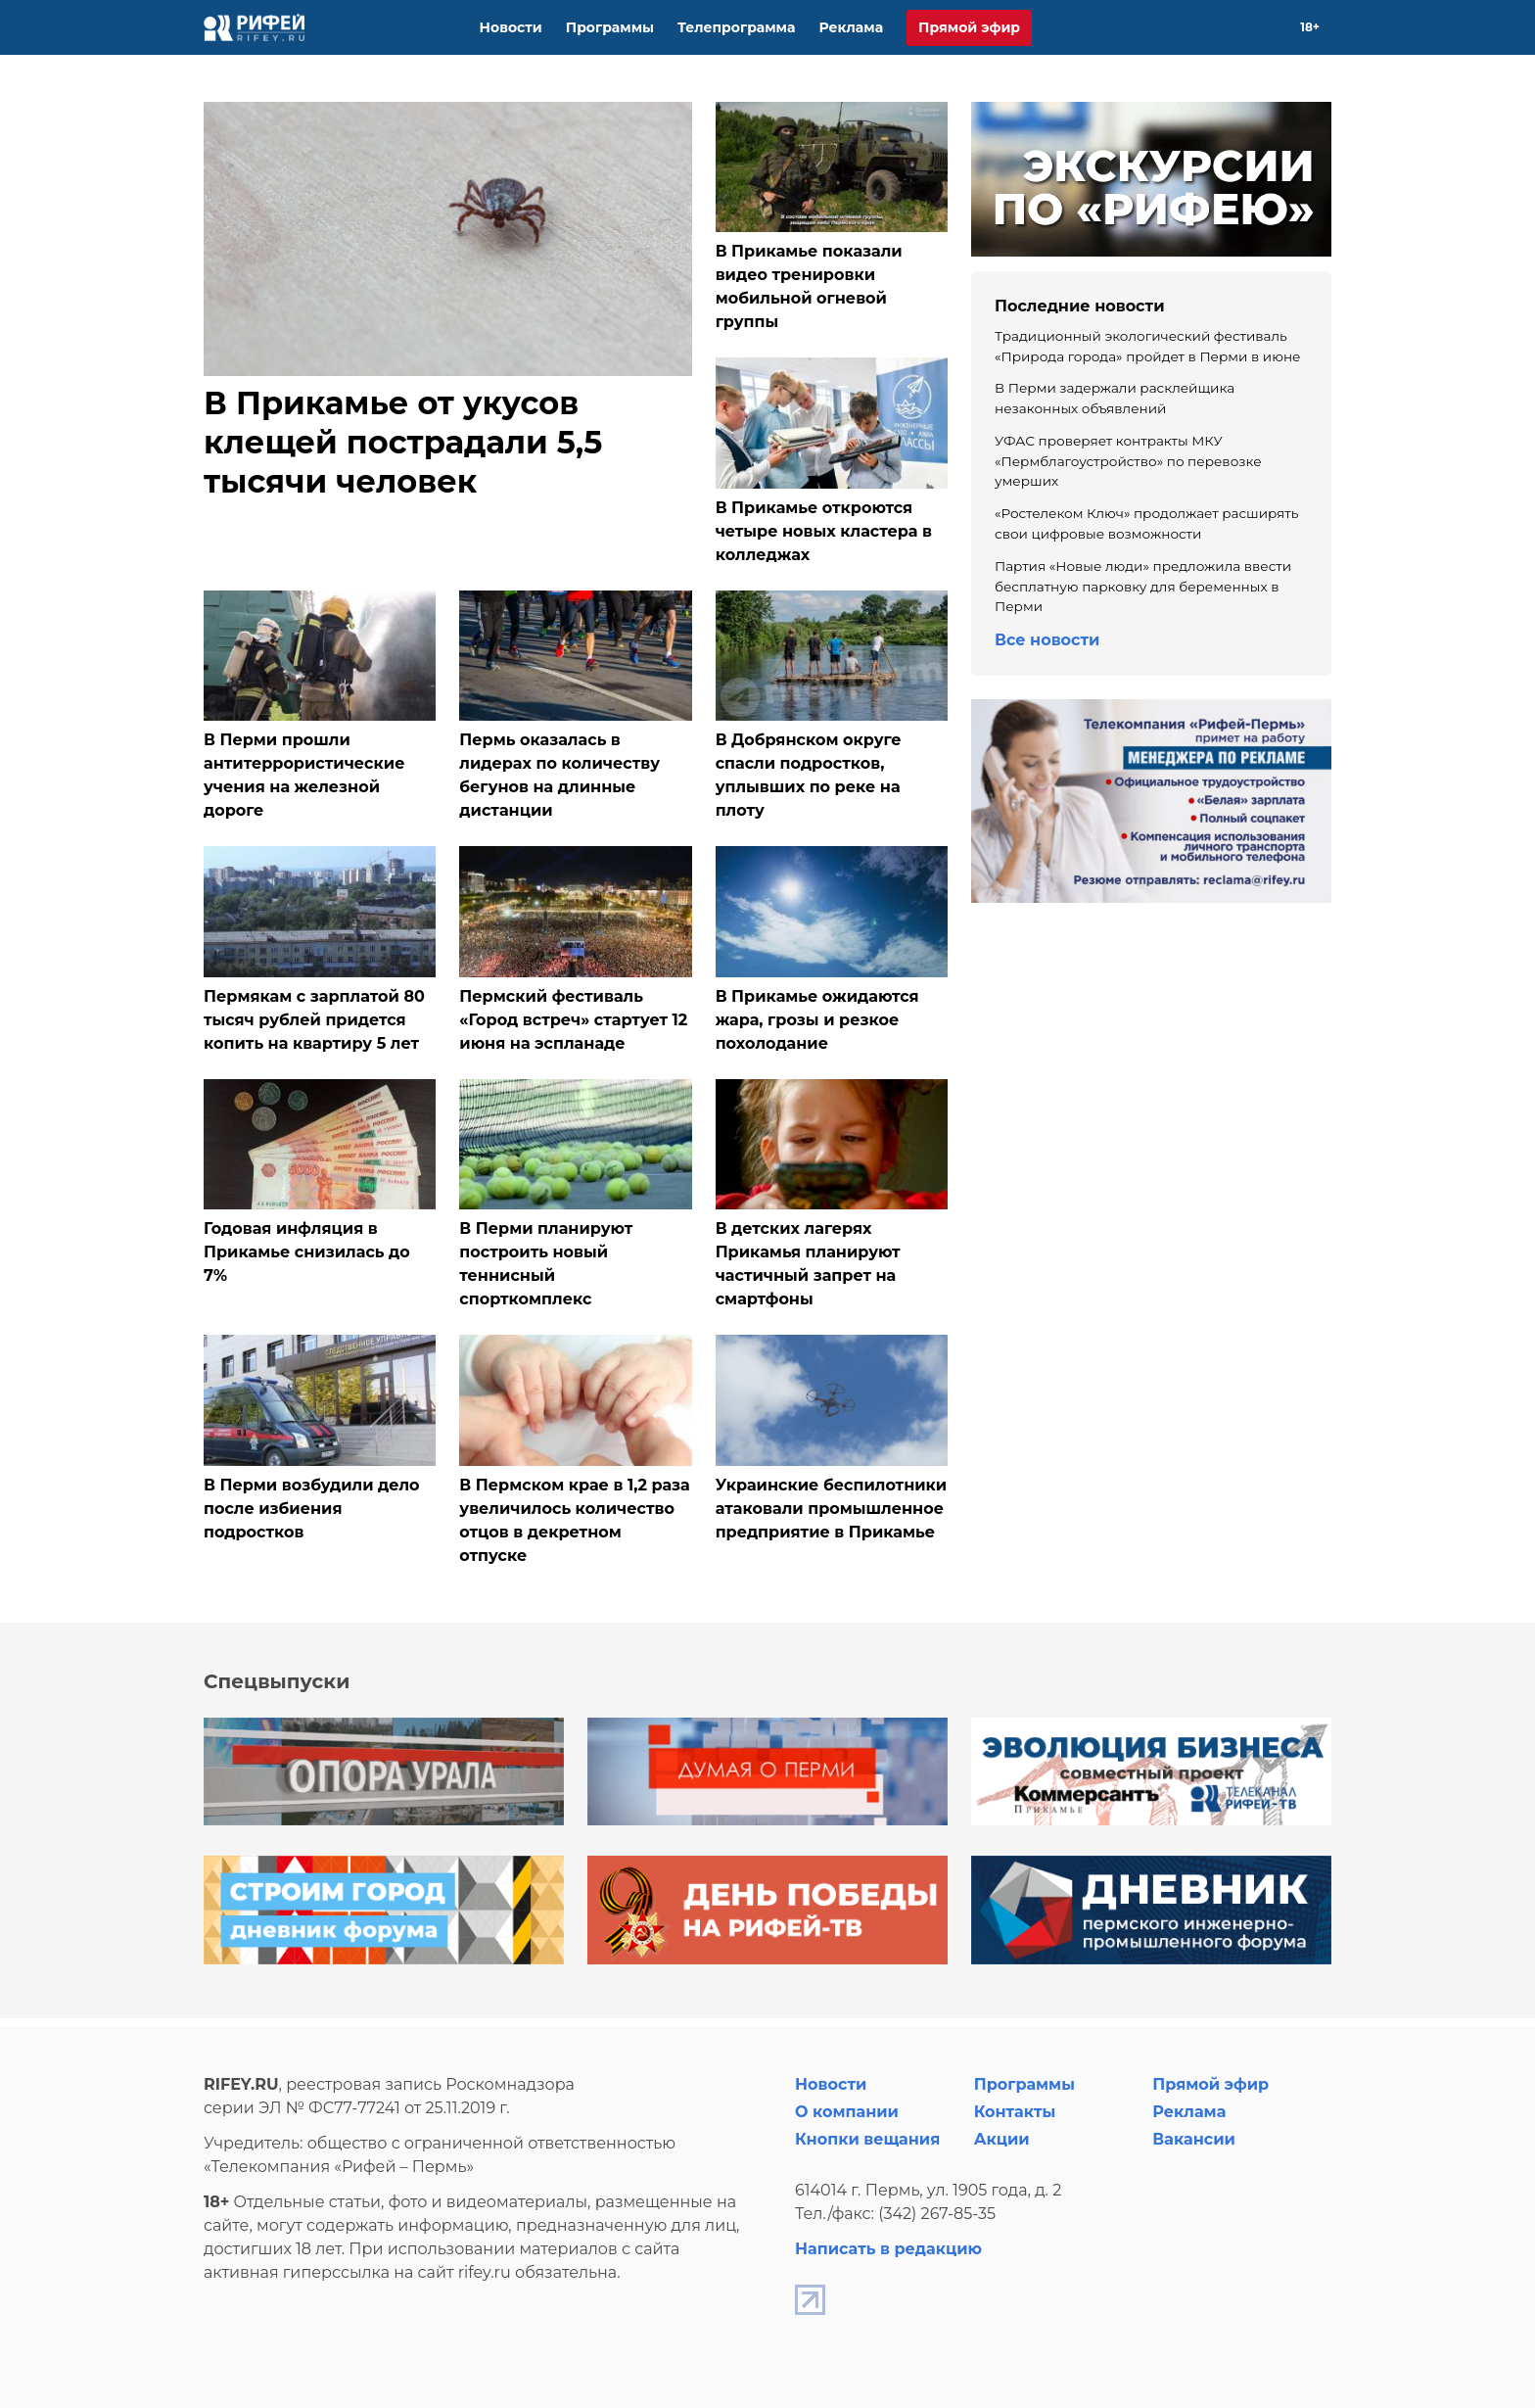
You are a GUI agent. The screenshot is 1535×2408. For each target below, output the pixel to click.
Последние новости (1080, 306)
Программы (610, 27)
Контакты (1015, 2111)
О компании (847, 2111)
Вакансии (1193, 2139)
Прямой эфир (969, 27)
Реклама (850, 27)
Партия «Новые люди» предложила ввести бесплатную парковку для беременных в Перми (1143, 586)
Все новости (1047, 640)
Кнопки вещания (867, 2139)
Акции (1002, 2139)
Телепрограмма (736, 27)
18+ (1310, 27)
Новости (511, 27)
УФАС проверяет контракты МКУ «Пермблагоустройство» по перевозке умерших (1128, 461)
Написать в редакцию (888, 2249)
